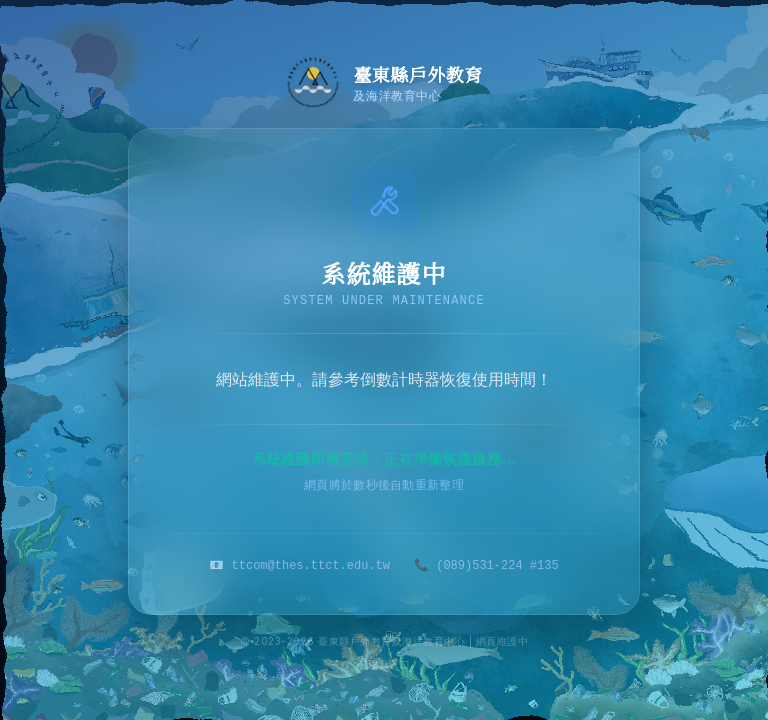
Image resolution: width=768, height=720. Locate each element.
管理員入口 (384, 664)
